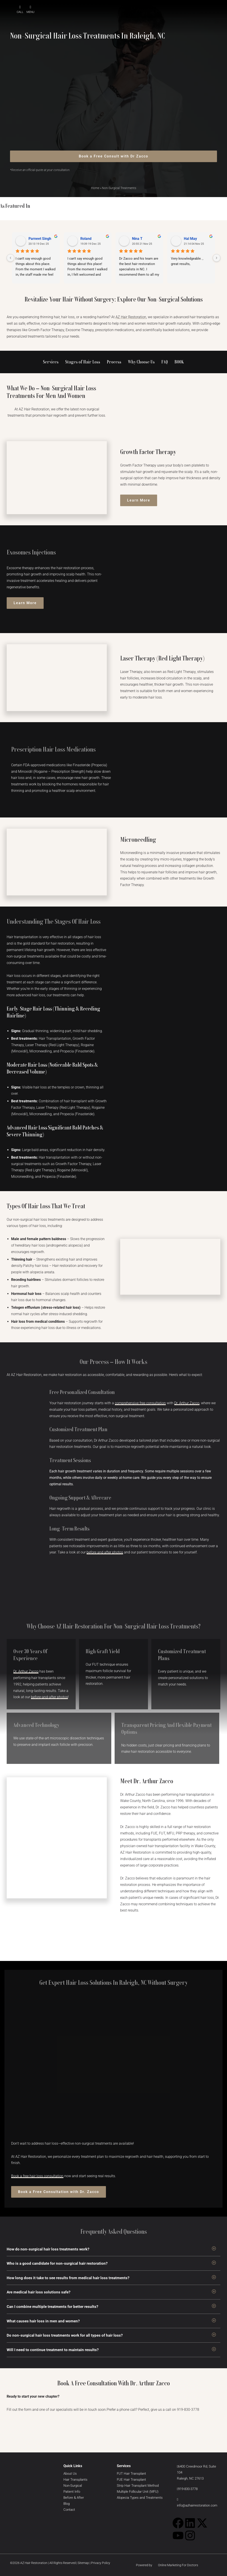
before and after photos (105, 1552)
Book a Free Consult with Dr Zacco (113, 156)
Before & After (73, 2497)
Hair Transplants (75, 2479)
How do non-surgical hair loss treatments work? (50, 2249)
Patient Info (71, 2491)
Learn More (138, 500)
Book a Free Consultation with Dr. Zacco (58, 2192)
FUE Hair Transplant (131, 2479)
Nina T (137, 238)
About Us (70, 2473)
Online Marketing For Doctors (175, 2564)
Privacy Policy (100, 2562)
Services (51, 362)
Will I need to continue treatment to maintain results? (54, 2349)
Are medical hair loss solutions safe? (40, 2292)
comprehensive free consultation (140, 1403)
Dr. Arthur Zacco (186, 1403)
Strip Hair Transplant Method (138, 2485)
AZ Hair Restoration (131, 317)
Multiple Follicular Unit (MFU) (137, 2491)
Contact (69, 2509)
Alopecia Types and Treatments (140, 2497)
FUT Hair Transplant (131, 2473)
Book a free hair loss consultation (37, 2176)
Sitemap (83, 2562)
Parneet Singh (39, 238)
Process (114, 362)
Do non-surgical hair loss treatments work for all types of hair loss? (67, 2335)
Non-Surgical (72, 2485)
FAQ (164, 362)
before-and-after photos (49, 1697)
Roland (85, 238)
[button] (113, 2249)
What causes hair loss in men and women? (45, 2320)
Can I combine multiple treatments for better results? (54, 2306)
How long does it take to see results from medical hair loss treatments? (70, 2277)
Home (95, 188)
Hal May (190, 238)
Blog (66, 2503)
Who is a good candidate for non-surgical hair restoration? (59, 2263)
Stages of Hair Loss (82, 362)
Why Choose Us (141, 362)
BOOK (179, 362)
